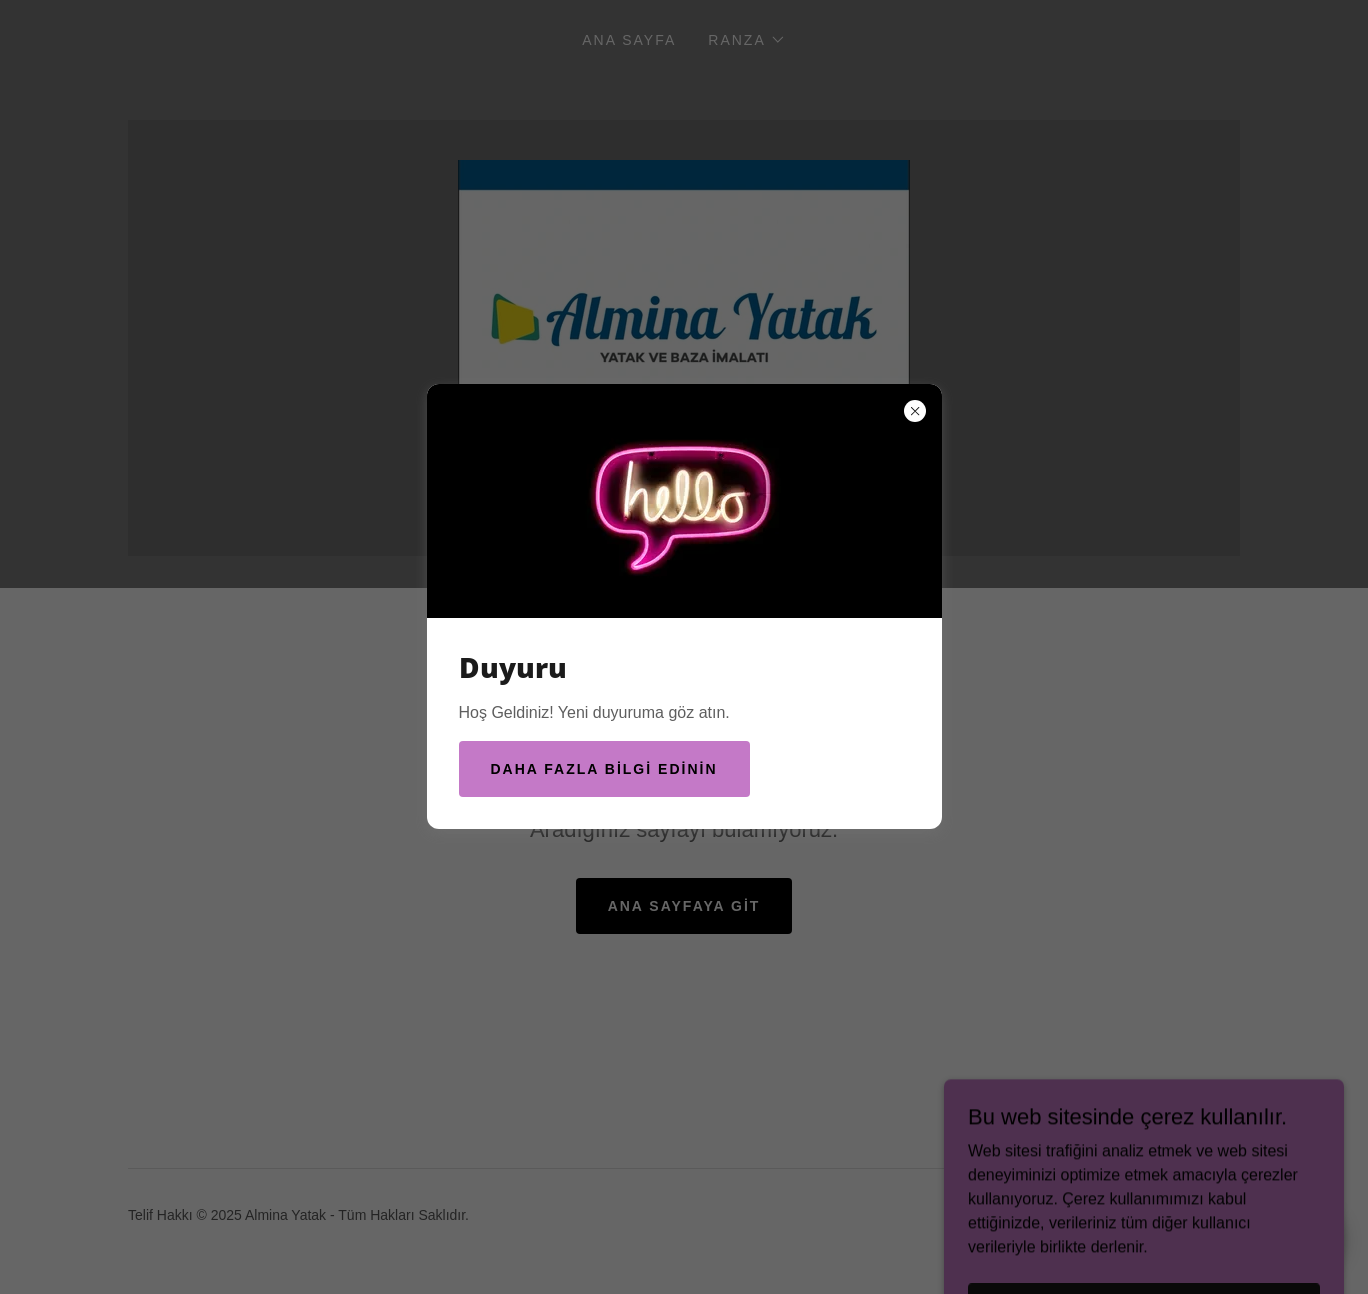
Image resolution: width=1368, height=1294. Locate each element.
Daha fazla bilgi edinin (604, 769)
